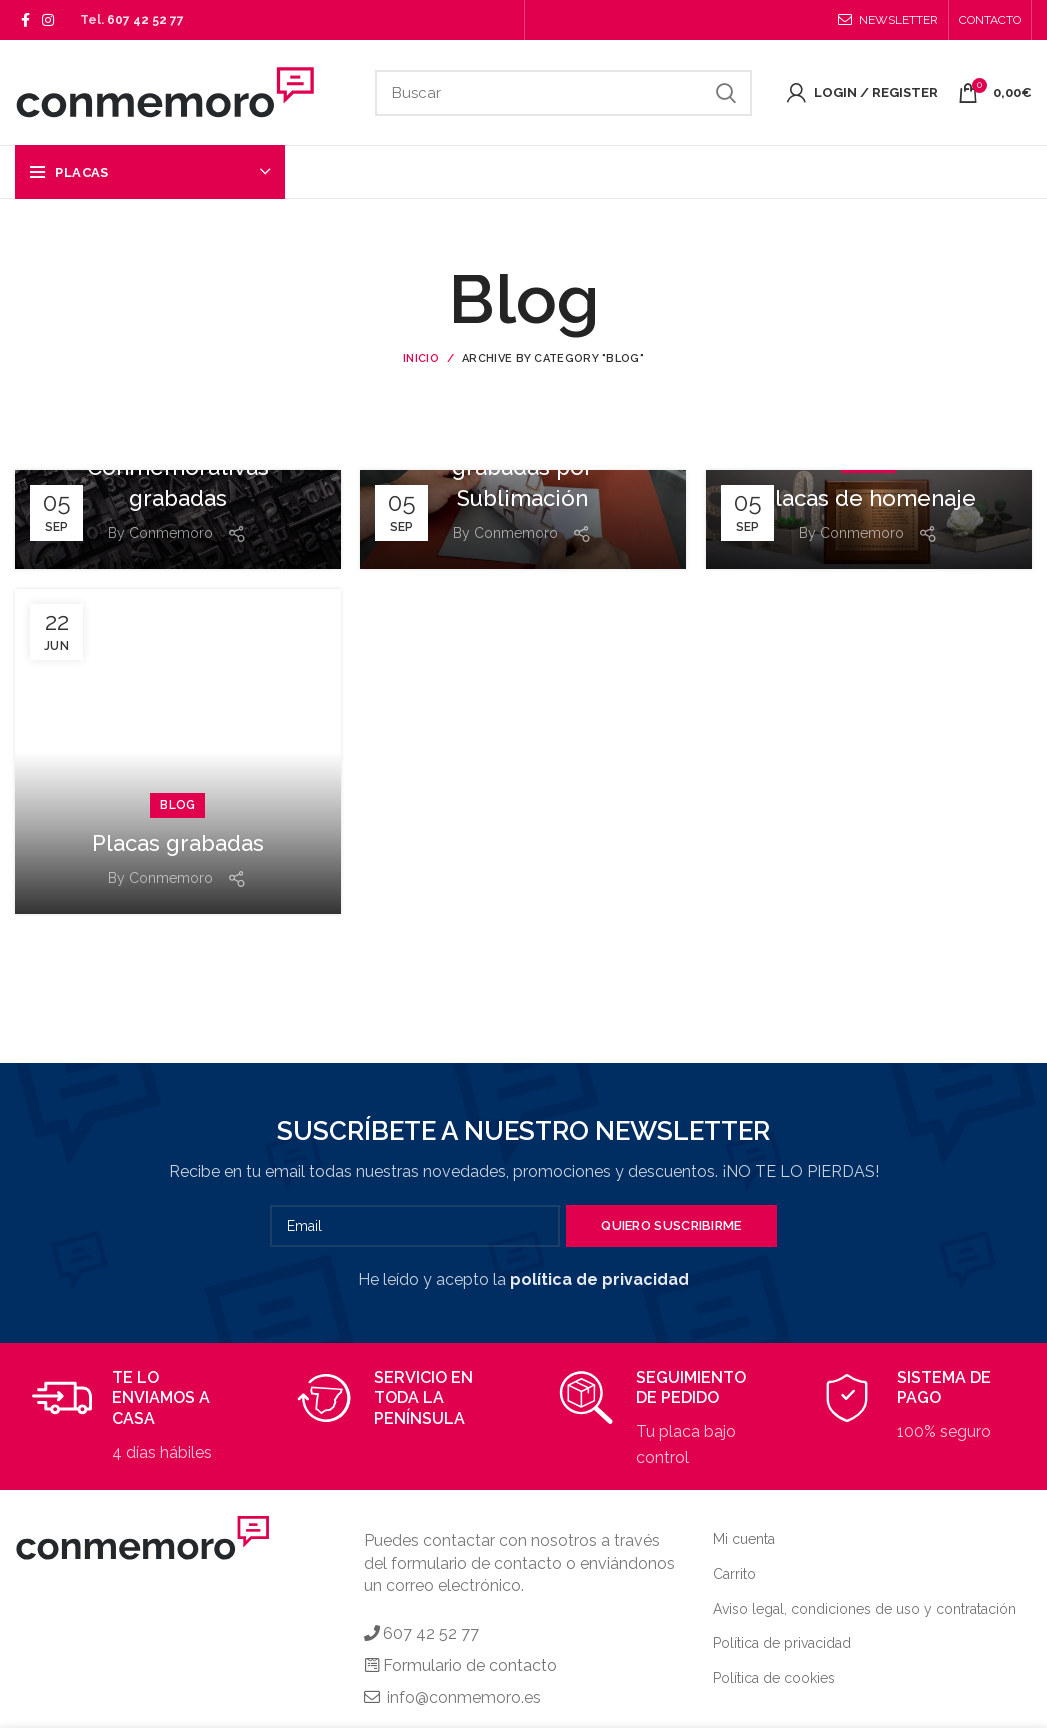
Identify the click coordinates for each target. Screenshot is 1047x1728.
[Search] (563, 93)
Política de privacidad (782, 1643)
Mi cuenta (744, 1539)
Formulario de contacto (470, 1665)
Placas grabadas (178, 843)
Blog (177, 805)
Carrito (734, 1574)
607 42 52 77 (145, 20)
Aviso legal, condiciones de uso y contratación (864, 1609)
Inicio (421, 358)
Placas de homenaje (868, 498)
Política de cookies (774, 1678)
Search (725, 93)
